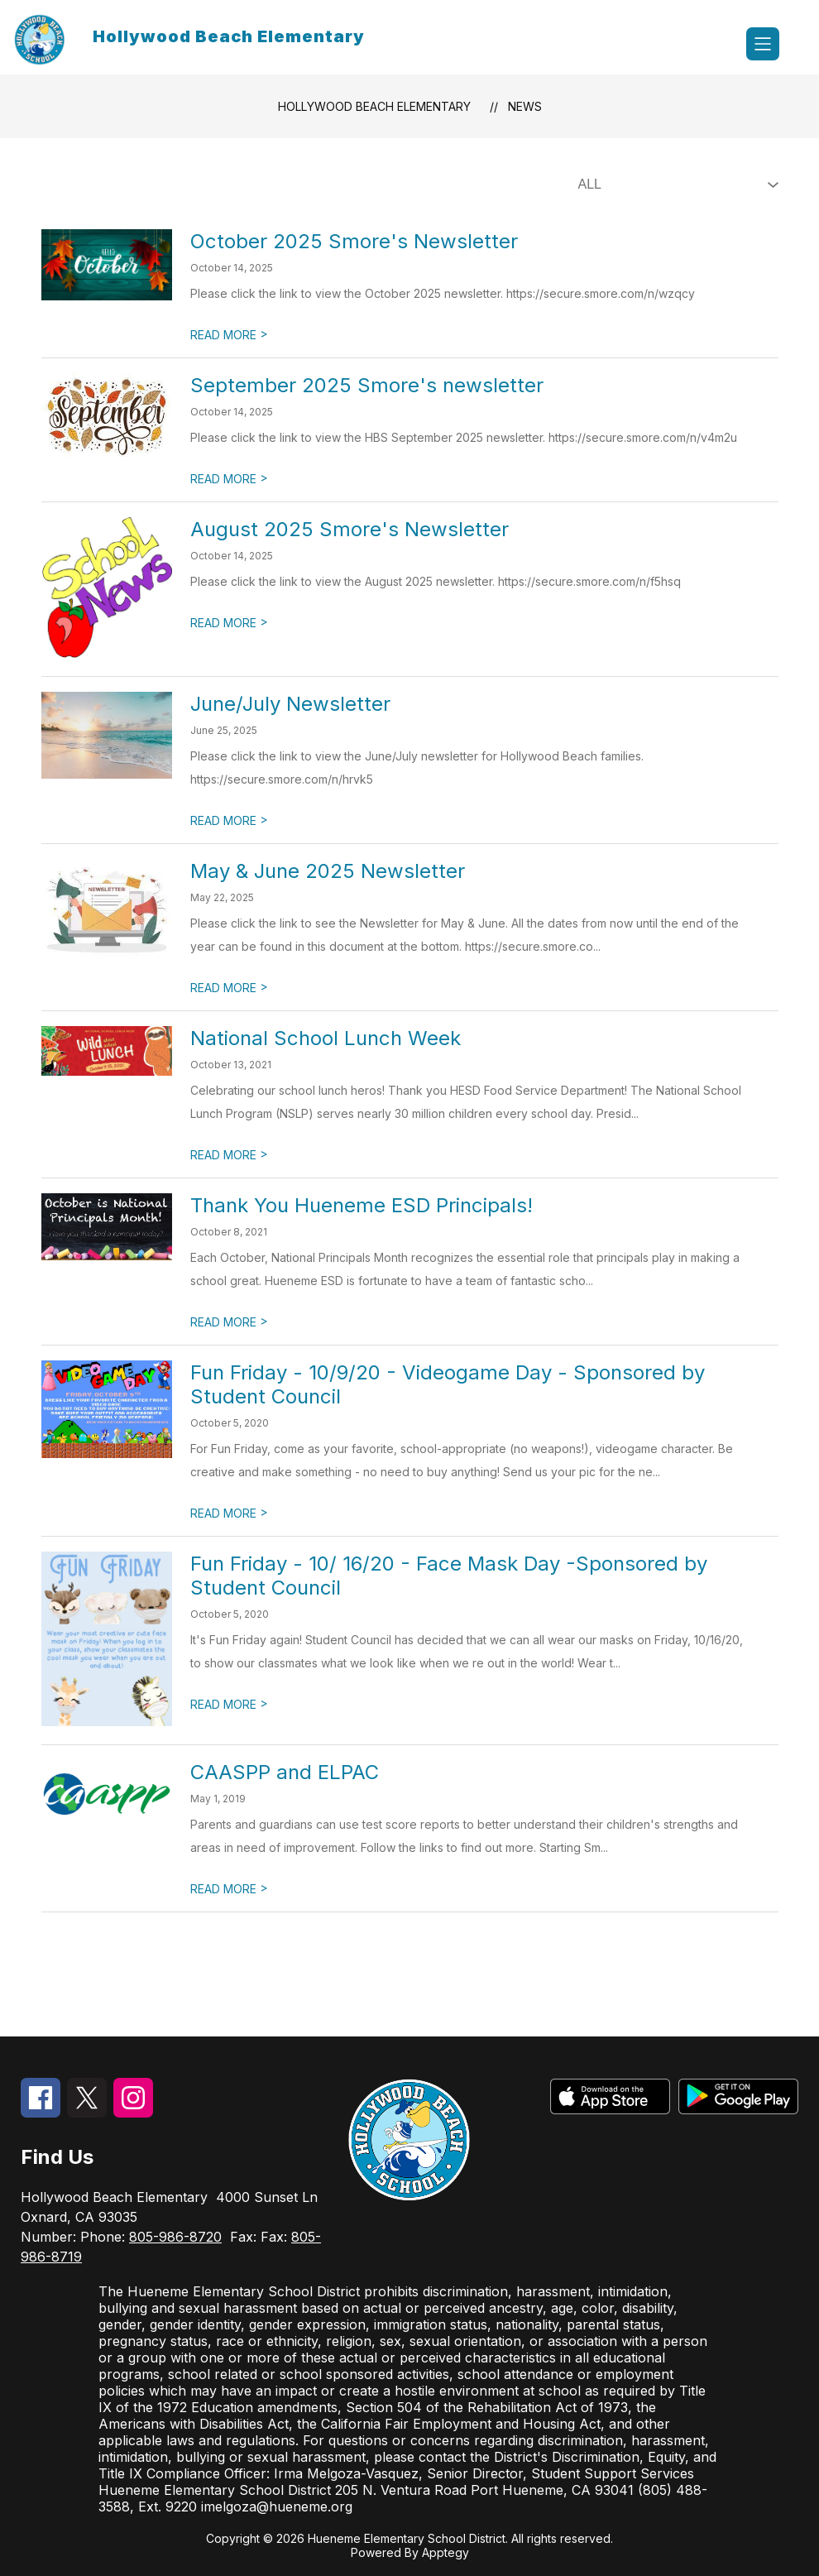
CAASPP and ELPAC (284, 1772)
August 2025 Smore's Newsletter (349, 529)
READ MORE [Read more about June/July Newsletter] (229, 820)
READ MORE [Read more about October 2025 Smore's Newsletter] (229, 335)
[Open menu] (762, 43)
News (525, 106)
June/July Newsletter (290, 704)
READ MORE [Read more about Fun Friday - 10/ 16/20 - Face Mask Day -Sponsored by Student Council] (229, 1704)
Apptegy (445, 2552)
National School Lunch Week (325, 1038)
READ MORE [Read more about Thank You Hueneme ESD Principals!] (229, 1322)
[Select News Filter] (675, 184)
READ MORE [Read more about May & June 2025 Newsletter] (229, 988)
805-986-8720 (175, 2236)
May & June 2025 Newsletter (327, 871)
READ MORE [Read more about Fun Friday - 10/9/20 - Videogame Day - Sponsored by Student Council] (229, 1513)
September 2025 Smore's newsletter (367, 385)
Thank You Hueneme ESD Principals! (361, 1205)
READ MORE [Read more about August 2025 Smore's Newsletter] (229, 623)
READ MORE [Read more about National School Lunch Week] (229, 1155)
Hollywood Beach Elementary (374, 106)
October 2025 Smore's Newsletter (354, 241)
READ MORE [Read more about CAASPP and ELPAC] (229, 1889)
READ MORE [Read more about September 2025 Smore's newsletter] (229, 479)
